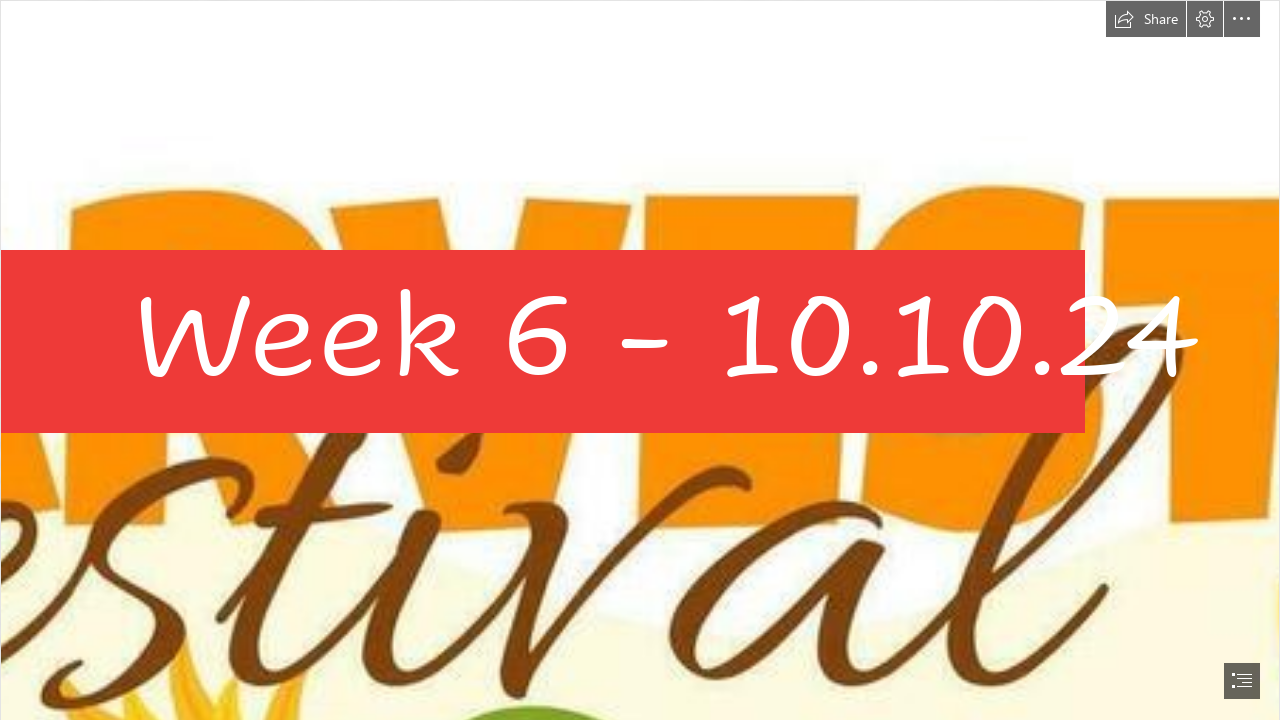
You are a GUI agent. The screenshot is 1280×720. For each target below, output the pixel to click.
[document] (640, 360)
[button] (1146, 19)
